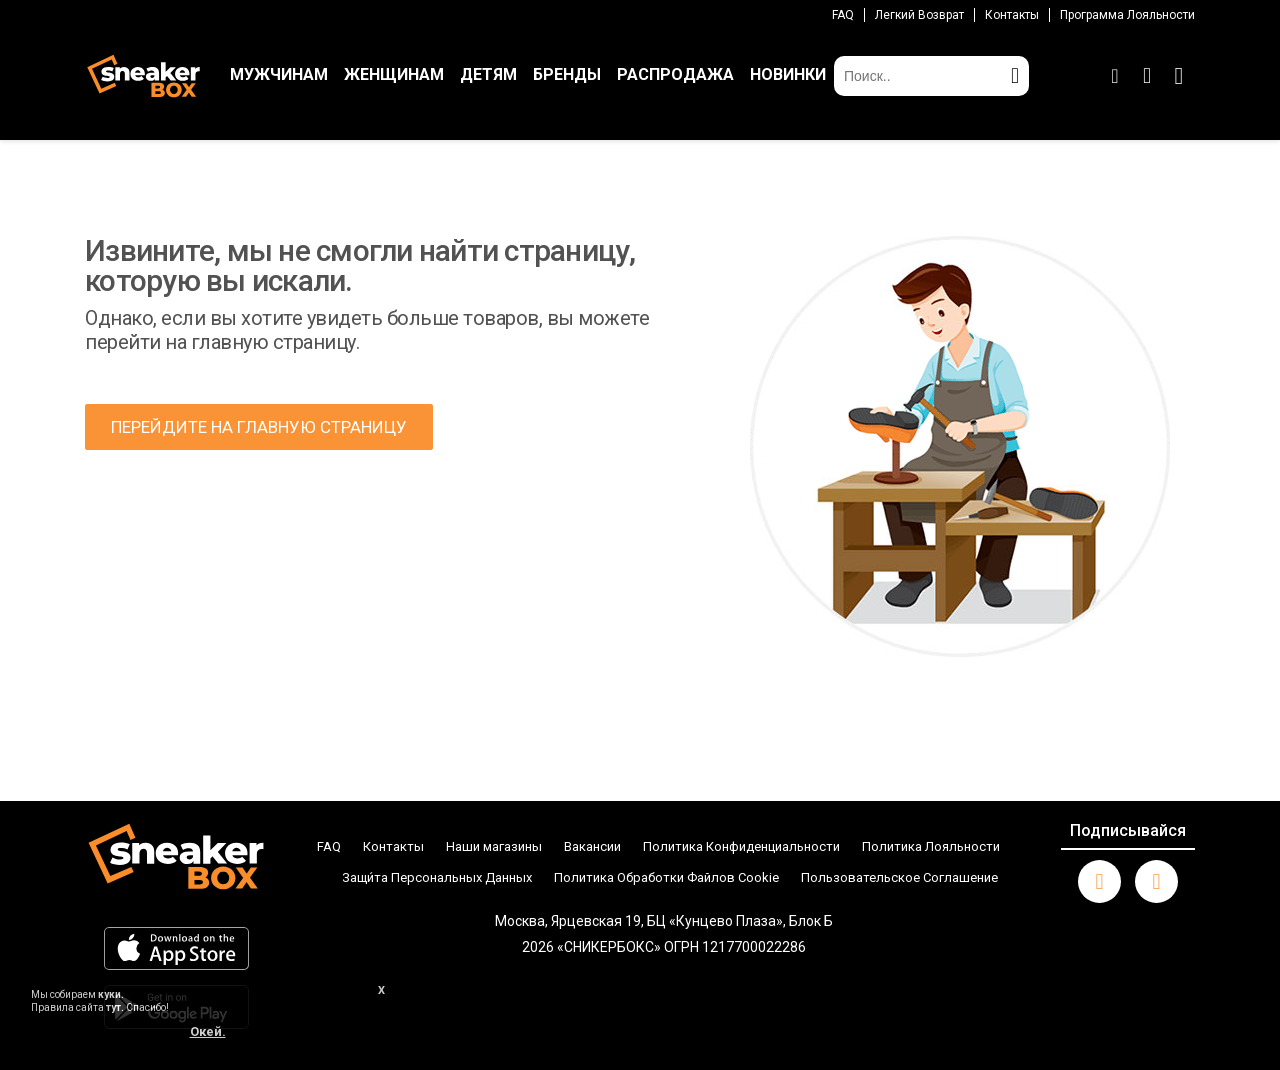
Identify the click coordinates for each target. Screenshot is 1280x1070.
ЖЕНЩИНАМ (394, 74)
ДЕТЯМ (488, 74)
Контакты (1012, 15)
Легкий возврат (919, 15)
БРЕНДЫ (567, 74)
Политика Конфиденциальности (741, 846)
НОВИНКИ (788, 74)
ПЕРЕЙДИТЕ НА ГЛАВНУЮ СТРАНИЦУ (259, 427)
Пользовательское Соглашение (899, 877)
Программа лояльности (1127, 15)
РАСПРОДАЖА (675, 74)
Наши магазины (494, 846)
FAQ (843, 15)
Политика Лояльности (931, 846)
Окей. (208, 1031)
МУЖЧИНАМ (279, 74)
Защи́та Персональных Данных (437, 877)
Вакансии (592, 846)
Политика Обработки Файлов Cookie (666, 877)
